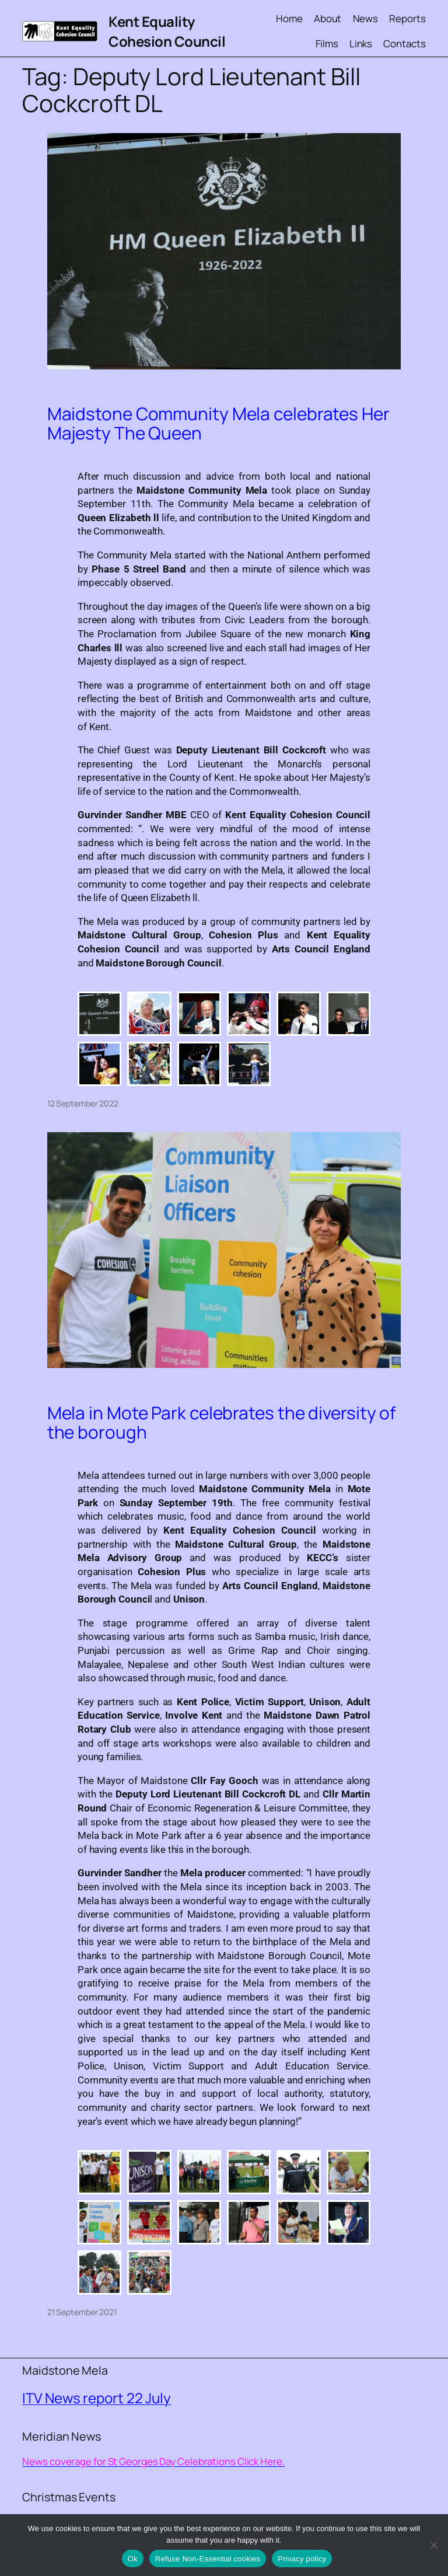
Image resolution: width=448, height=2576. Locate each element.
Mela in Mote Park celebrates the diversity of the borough (222, 1422)
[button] (99, 1013)
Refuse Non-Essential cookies (207, 2558)
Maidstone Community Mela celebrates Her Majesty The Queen (218, 423)
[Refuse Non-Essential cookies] (433, 2545)
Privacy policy (302, 2558)
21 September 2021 (82, 2311)
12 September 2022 (82, 1103)
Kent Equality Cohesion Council (166, 31)
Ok (133, 2558)
